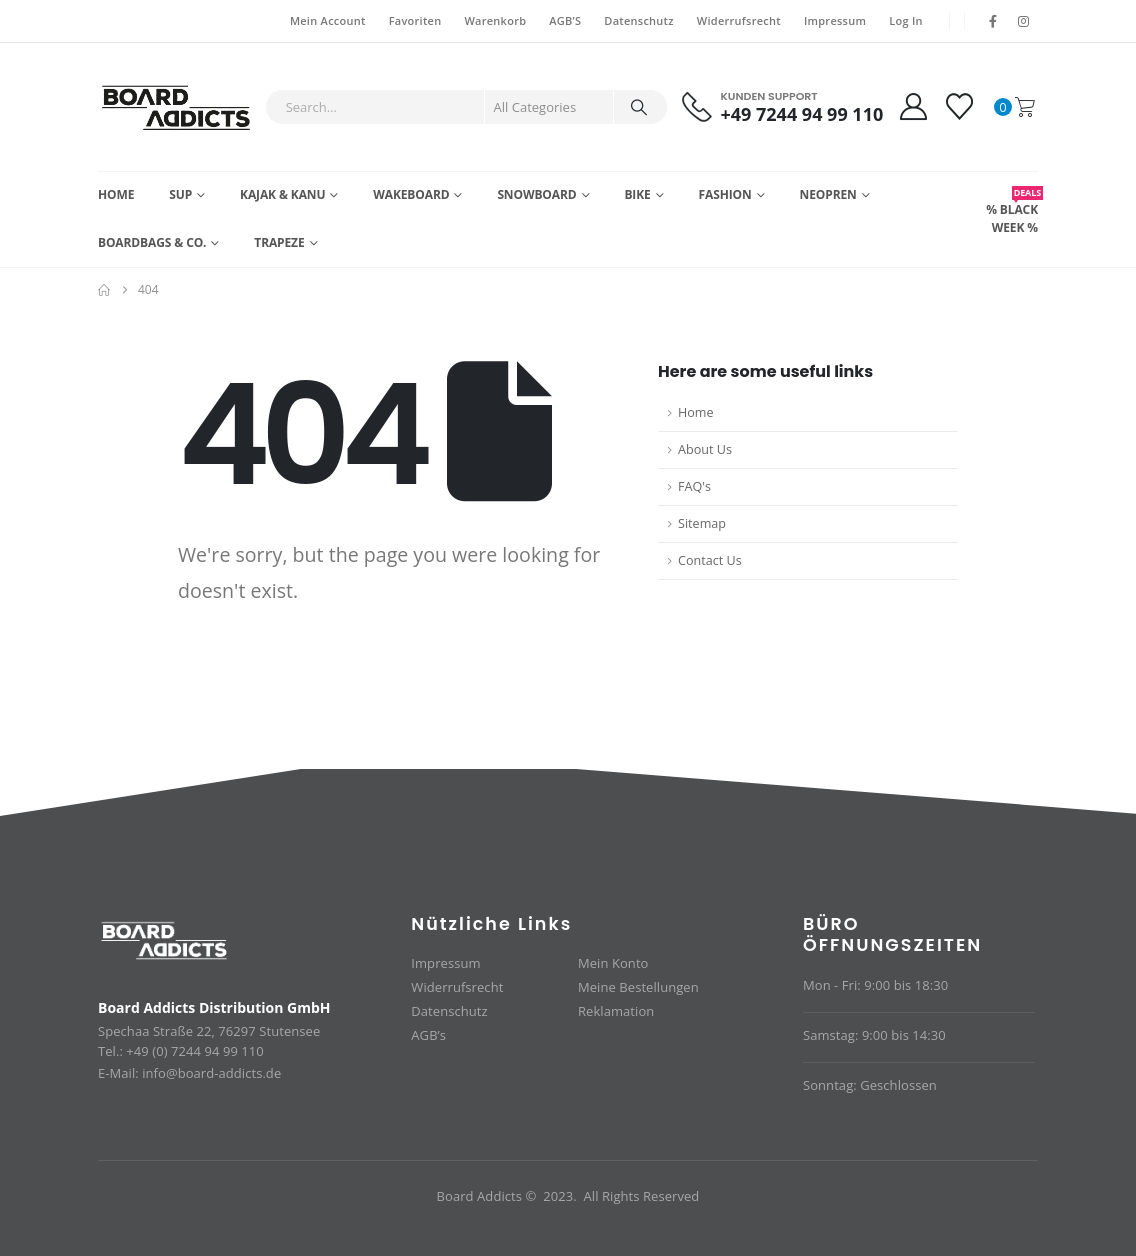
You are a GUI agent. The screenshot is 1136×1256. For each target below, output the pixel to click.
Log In (906, 20)
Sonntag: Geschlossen (870, 1085)
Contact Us (710, 560)
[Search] (639, 107)
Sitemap (702, 523)
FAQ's (694, 486)
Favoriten (415, 20)
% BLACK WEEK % (1012, 211)
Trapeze (279, 242)
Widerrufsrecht (739, 20)
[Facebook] (993, 21)
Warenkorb (495, 20)
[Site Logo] (176, 107)
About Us (705, 449)
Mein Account (328, 20)
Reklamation (616, 1011)
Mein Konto (613, 963)
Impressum (835, 20)
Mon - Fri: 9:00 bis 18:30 (875, 985)
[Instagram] (1024, 21)
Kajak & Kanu (282, 194)
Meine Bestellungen (638, 987)
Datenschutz (638, 20)
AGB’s (428, 1035)
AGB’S (565, 20)
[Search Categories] (549, 107)
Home (116, 194)
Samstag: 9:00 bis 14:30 (874, 1035)
